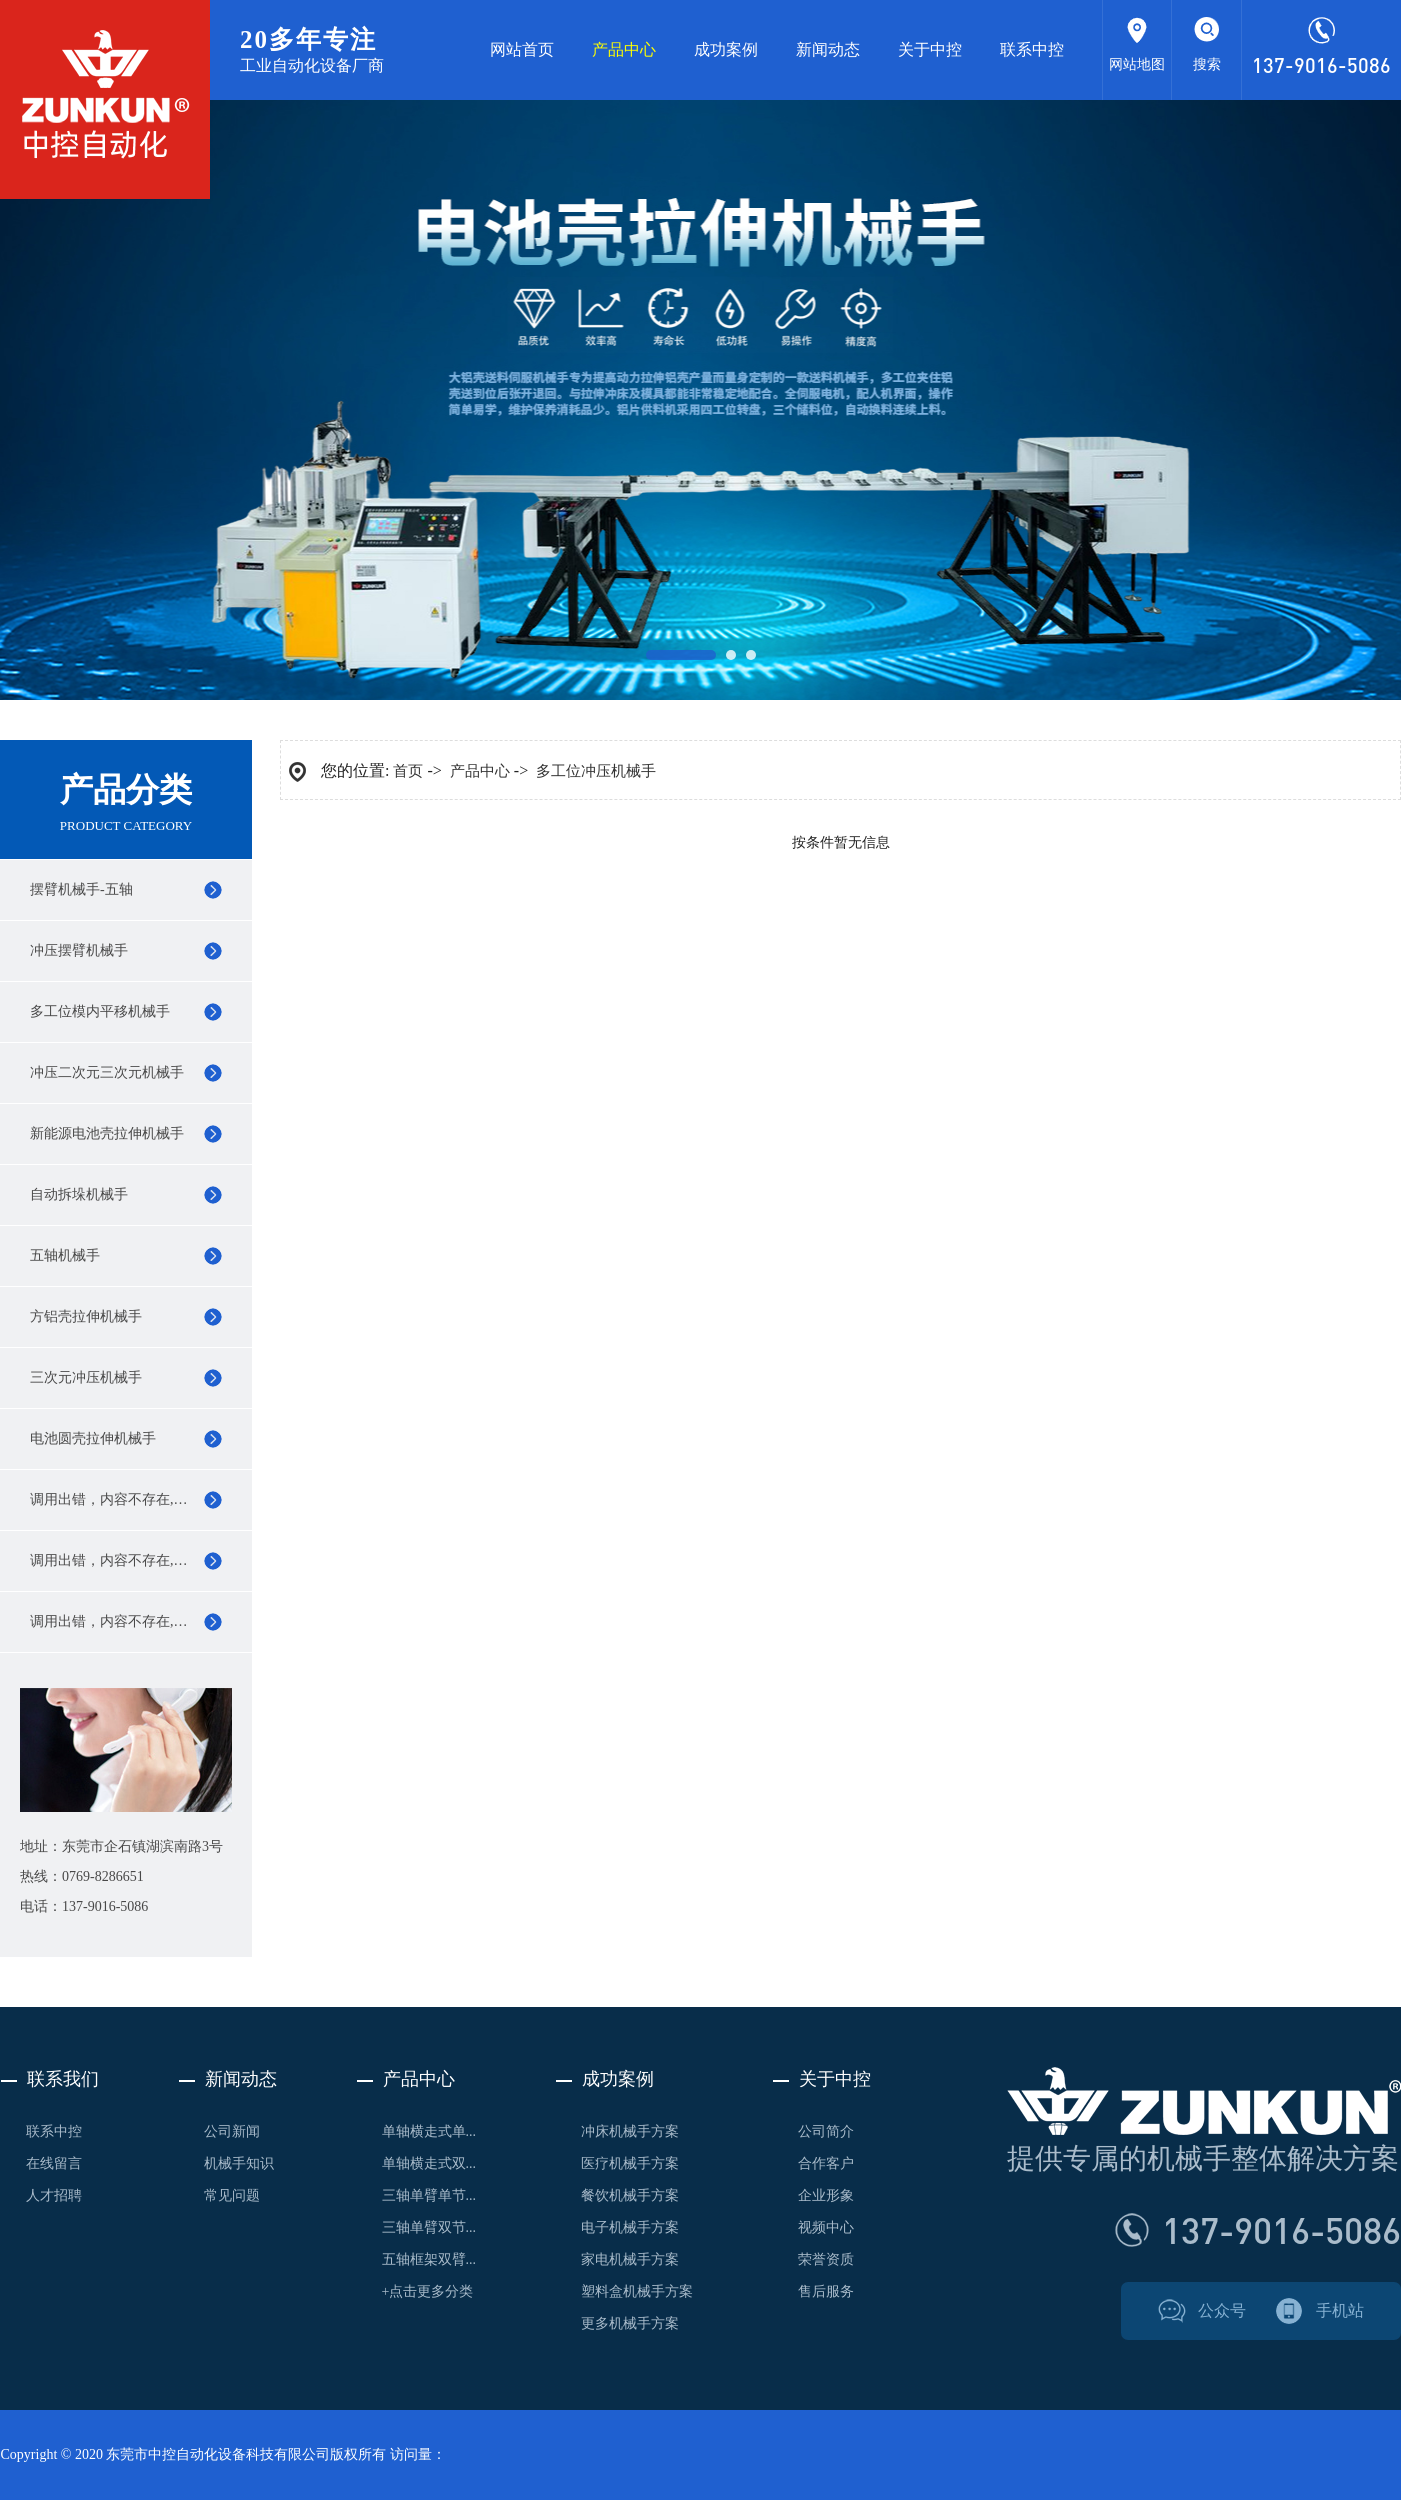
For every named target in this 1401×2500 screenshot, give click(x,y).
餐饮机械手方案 (630, 2195)
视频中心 (826, 2227)
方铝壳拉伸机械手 (86, 1316)
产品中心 (624, 49)
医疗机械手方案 (630, 2163)
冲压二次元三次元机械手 (107, 1072)
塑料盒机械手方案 (637, 2291)
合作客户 (826, 2163)
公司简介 (826, 2131)
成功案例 (726, 49)
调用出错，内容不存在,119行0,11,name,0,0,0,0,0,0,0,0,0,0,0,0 (141, 1499)
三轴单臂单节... (429, 2195)
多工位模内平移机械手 (100, 1011)
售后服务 (826, 2291)
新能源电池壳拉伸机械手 (107, 1133)
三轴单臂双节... (429, 2227)
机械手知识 (239, 2163)
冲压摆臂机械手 (79, 950)
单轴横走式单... (429, 2131)
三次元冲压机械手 (86, 1377)
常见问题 (232, 2195)
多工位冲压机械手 (596, 771)
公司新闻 (232, 2131)
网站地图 (1137, 64)
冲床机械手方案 (630, 2131)
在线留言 (54, 2163)
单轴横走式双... (429, 2163)
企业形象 (826, 2195)
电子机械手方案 (630, 2227)
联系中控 (1032, 49)
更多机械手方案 (630, 2323)
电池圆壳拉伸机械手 (93, 1438)
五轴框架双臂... (429, 2259)
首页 (408, 771)
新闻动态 (828, 49)
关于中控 (930, 49)
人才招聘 (54, 2195)
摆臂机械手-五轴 (81, 889)
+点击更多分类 (428, 2291)
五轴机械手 (65, 1255)
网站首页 (522, 49)
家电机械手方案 (630, 2259)
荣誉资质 (826, 2259)
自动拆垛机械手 (79, 1194)
